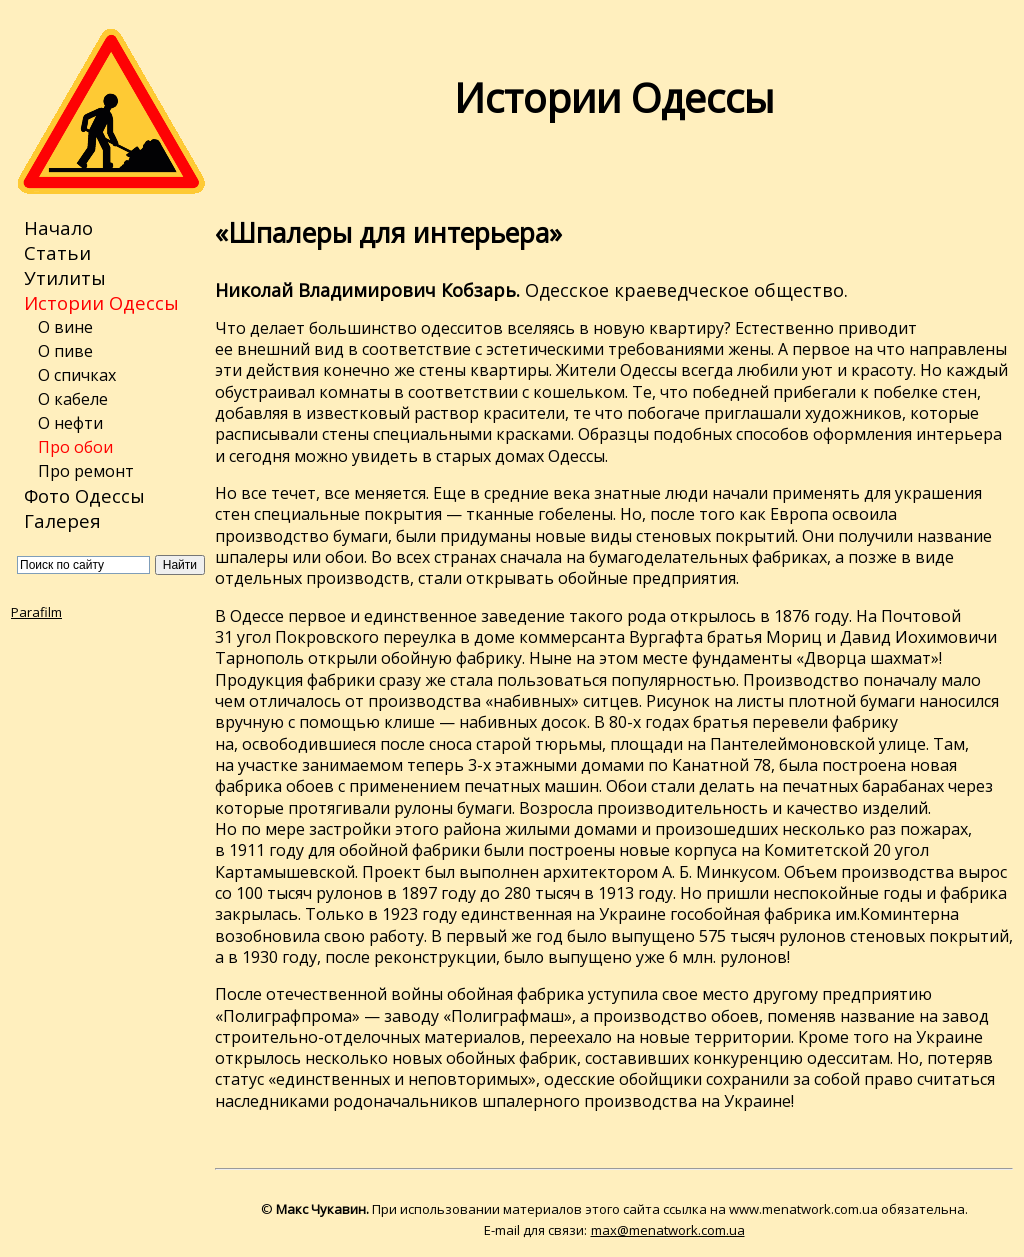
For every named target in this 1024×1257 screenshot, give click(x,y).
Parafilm (36, 612)
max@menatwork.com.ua (668, 1230)
